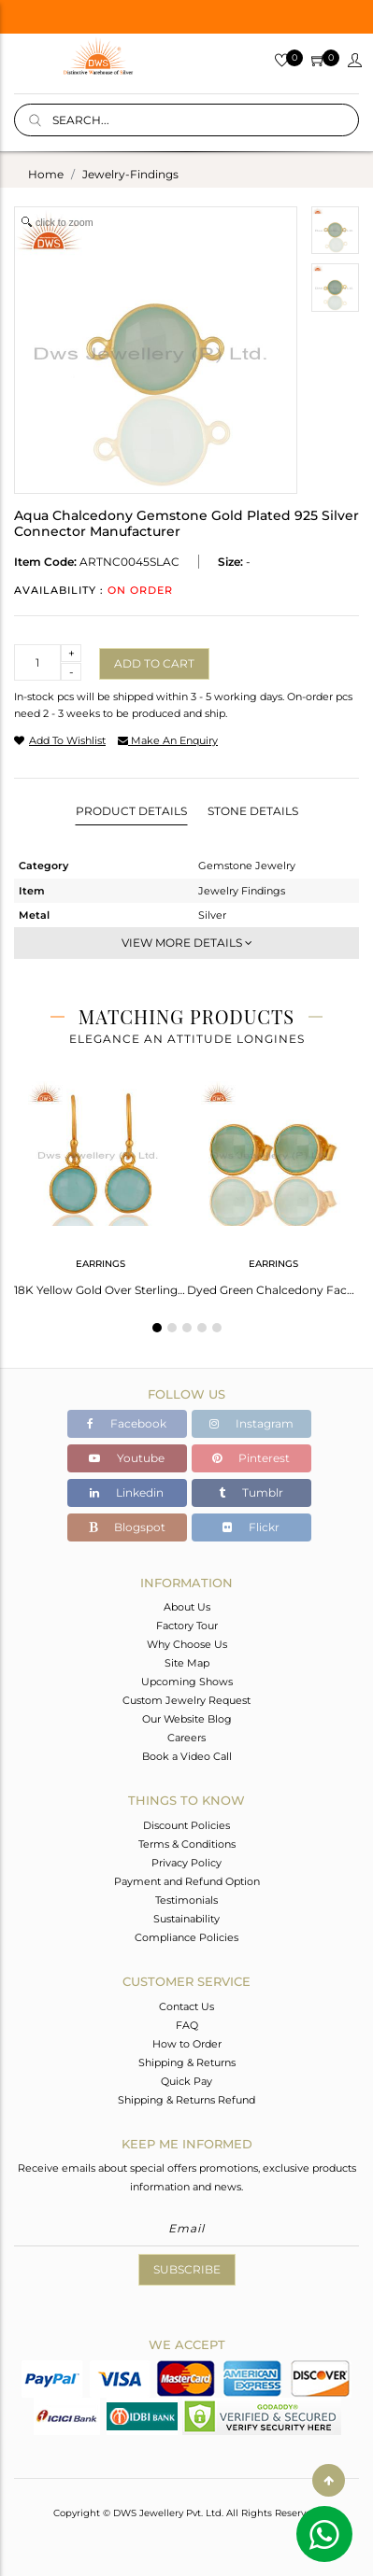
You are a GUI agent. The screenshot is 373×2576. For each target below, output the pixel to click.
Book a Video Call (187, 1756)
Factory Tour (187, 1625)
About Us (187, 1606)
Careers (186, 1737)
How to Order (187, 2043)
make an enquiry (168, 740)
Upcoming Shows (187, 1681)
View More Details (187, 943)
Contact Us (186, 2006)
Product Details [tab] (131, 811)
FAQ (187, 2025)
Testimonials (186, 1900)
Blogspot (127, 1527)
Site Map (187, 1662)
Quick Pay (186, 2081)
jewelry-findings (130, 174)
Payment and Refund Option (187, 1881)
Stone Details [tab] (253, 811)
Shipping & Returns (187, 2062)
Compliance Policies (186, 1937)
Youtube (127, 1458)
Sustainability (186, 1918)
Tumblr (251, 1492)
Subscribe (187, 2269)
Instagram (251, 1423)
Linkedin (127, 1492)
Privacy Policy (186, 1862)
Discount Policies (186, 1825)
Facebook (126, 1423)
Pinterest (251, 1458)
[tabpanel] (100, 1183)
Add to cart (154, 663)
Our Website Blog (187, 1718)
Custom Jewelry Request (186, 1700)
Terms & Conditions (187, 1844)
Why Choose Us (187, 1644)
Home (46, 174)
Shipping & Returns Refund (186, 2099)
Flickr (251, 1527)
